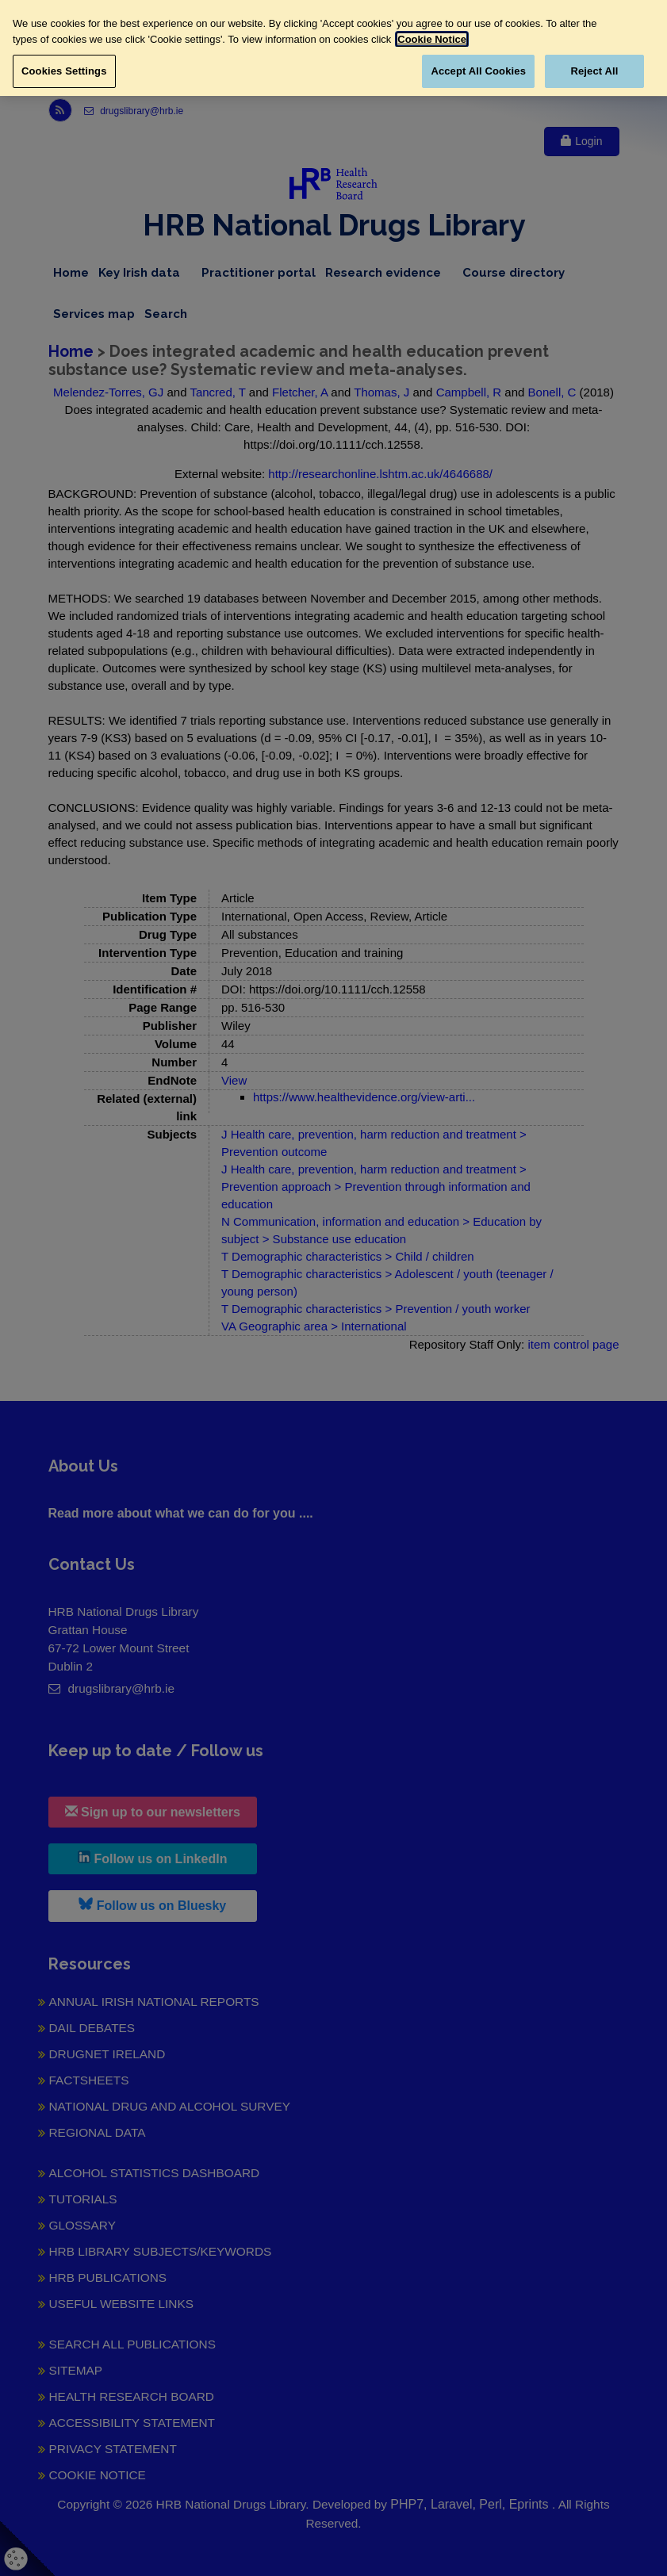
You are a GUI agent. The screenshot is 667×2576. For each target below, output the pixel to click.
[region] (333, 48)
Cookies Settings (64, 71)
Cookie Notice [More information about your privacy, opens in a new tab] (431, 39)
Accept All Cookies (478, 71)
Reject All (594, 71)
